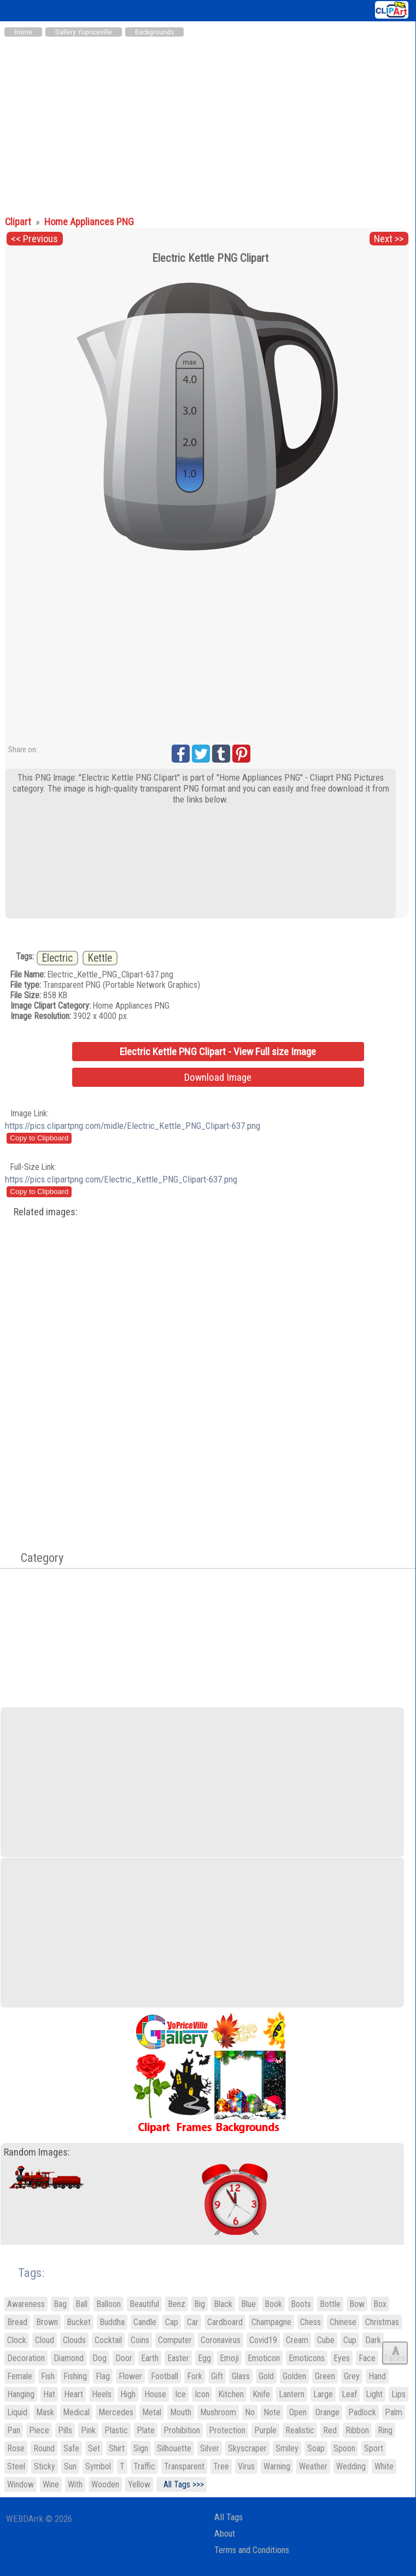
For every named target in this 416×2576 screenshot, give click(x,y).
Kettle (100, 958)
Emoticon (264, 2358)
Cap (171, 2322)
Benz (176, 2304)
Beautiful (144, 2304)
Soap (316, 2448)
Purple (265, 2430)
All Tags (228, 2517)
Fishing (75, 2376)
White (384, 2466)
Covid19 (263, 2340)
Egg (204, 2358)
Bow (357, 2304)
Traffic (144, 2466)
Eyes (341, 2358)
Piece (39, 2430)
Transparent (184, 2466)
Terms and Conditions (251, 2550)
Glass (241, 2376)
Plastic (116, 2430)
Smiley (287, 2448)
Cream (297, 2340)
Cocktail (108, 2340)
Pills (65, 2430)
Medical (76, 2412)
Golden (294, 2376)
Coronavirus (221, 2340)
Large (323, 2394)
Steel (16, 2466)
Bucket (79, 2322)
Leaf (349, 2394)
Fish (48, 2376)
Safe (71, 2448)
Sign (140, 2448)
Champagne (271, 2322)
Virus (246, 2466)
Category (36, 1557)
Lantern (291, 2394)
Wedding (351, 2466)
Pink (88, 2430)
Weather (313, 2466)
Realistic (299, 2430)
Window (20, 2484)
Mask (45, 2412)
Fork (194, 2376)
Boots (301, 2304)
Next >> (388, 239)
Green (325, 2376)
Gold (266, 2376)
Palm (393, 2412)
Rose (16, 2448)
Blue (248, 2304)
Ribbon (357, 2430)
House (155, 2394)
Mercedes (115, 2412)
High (128, 2394)
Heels (102, 2394)
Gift (217, 2376)
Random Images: (37, 2152)
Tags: (24, 2272)
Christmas (382, 2322)
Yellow (139, 2484)
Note (271, 2412)
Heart (73, 2394)
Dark (373, 2340)
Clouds (74, 2340)
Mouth (180, 2412)
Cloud (44, 2340)
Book (273, 2304)
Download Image (217, 1077)
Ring (385, 2430)
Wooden (105, 2484)
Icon (202, 2394)
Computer (175, 2340)
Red (330, 2430)
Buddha (112, 2322)
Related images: (46, 1212)
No (250, 2412)
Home (23, 32)
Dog (99, 2358)
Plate (146, 2430)
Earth (150, 2358)
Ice (180, 2394)
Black (223, 2304)
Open (298, 2412)
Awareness (26, 2304)
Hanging (20, 2394)
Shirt (117, 2448)
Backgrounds (154, 32)
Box (379, 2304)
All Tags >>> (181, 2484)
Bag (60, 2304)
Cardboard (225, 2322)
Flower (130, 2376)
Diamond (69, 2358)
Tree (221, 2466)
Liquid (17, 2412)
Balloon (108, 2304)
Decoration (26, 2358)
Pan (13, 2430)
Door (123, 2358)
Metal (151, 2412)
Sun (70, 2466)
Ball (81, 2304)
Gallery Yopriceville (83, 32)
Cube (326, 2340)
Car (192, 2322)
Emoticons (307, 2358)
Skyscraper (247, 2448)
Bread (17, 2322)
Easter (178, 2358)
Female (19, 2376)
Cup (349, 2340)
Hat (49, 2394)
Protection (227, 2430)
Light (374, 2394)
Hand (377, 2376)
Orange (327, 2412)
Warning (276, 2466)
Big (199, 2304)
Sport (373, 2448)
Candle (144, 2322)
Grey (352, 2376)
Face (367, 2358)
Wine (51, 2484)
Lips (398, 2394)
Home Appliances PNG (89, 222)
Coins (140, 2340)
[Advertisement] (207, 124)
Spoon (344, 2448)
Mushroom (218, 2412)
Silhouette (174, 2448)
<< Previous (34, 239)
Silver (209, 2448)
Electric (57, 958)
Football (164, 2376)
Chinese (343, 2322)
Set (94, 2448)
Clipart (19, 222)
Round (44, 2448)
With (75, 2484)
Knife (261, 2394)
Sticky (44, 2466)
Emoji (229, 2358)
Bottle (330, 2304)
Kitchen (231, 2394)
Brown (47, 2322)
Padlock (362, 2412)
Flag (103, 2376)
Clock (16, 2340)
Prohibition (181, 2430)
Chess (310, 2322)
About (224, 2533)
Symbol (98, 2466)
